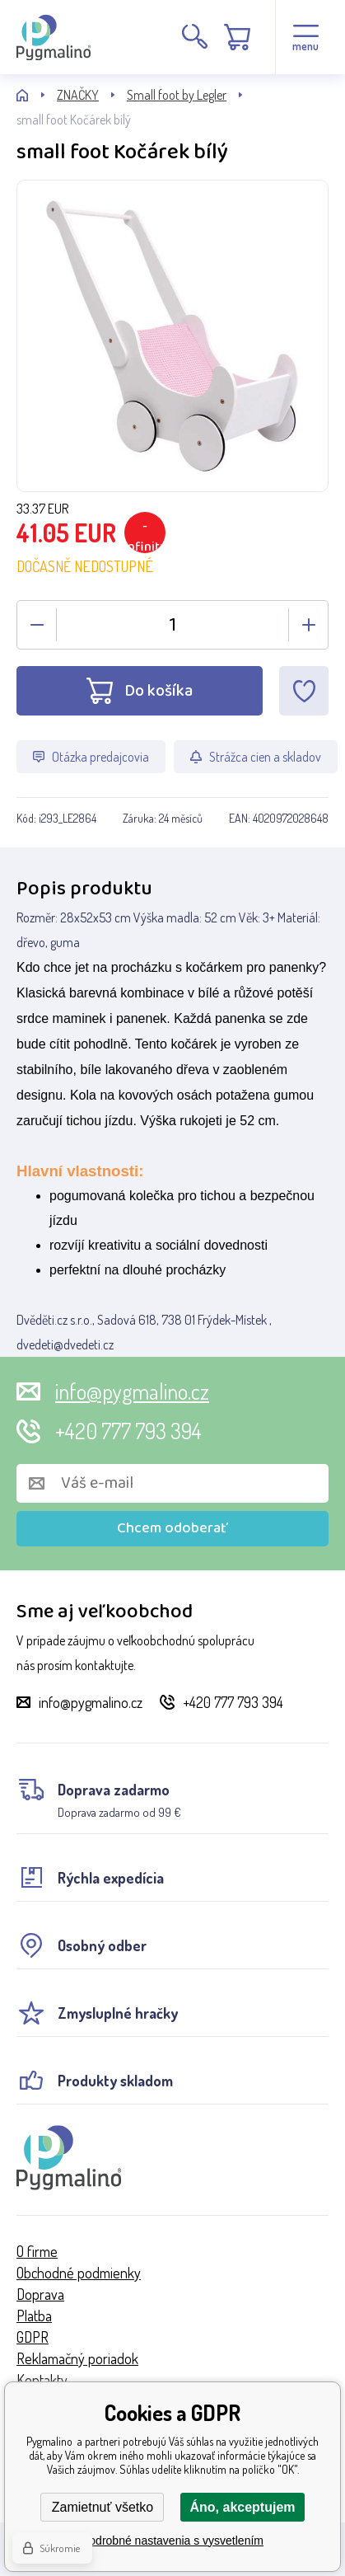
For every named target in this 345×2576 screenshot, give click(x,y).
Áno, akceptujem (242, 2507)
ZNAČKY (78, 95)
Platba (34, 2315)
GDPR (32, 2337)
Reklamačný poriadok (77, 2358)
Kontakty (42, 2380)
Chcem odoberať (172, 1528)
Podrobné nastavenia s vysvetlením (172, 2540)
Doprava (40, 2294)
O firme (37, 2251)
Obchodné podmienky (78, 2273)
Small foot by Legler (176, 95)
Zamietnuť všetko (102, 2507)
